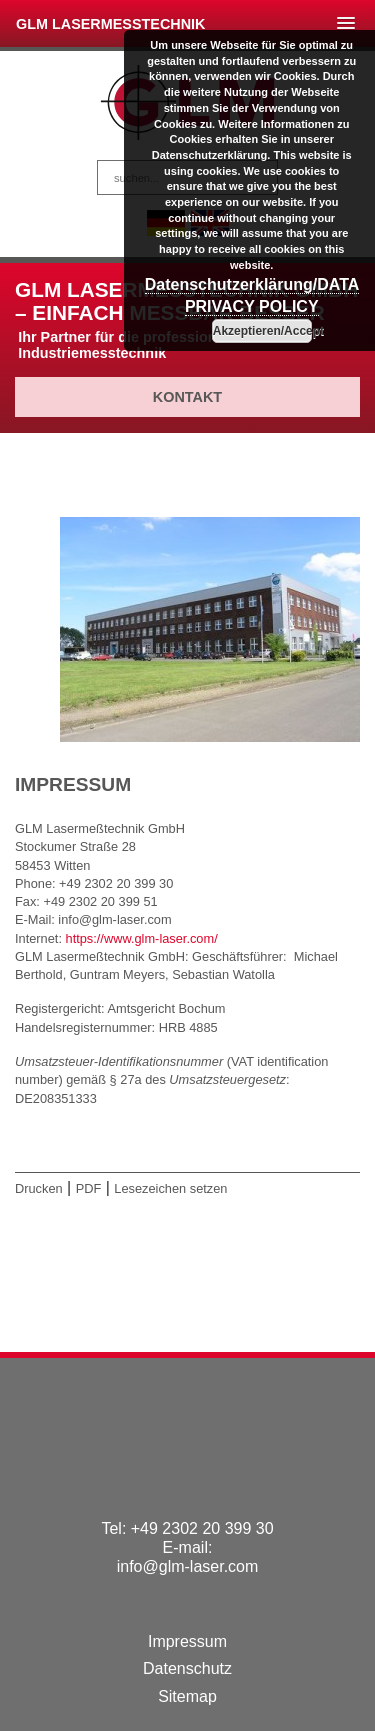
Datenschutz (187, 1668)
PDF (89, 1188)
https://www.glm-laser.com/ (142, 938)
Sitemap (187, 1696)
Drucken (39, 1188)
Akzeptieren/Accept (262, 331)
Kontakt (187, 397)
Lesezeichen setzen (170, 1188)
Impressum (187, 1641)
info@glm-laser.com (188, 1566)
